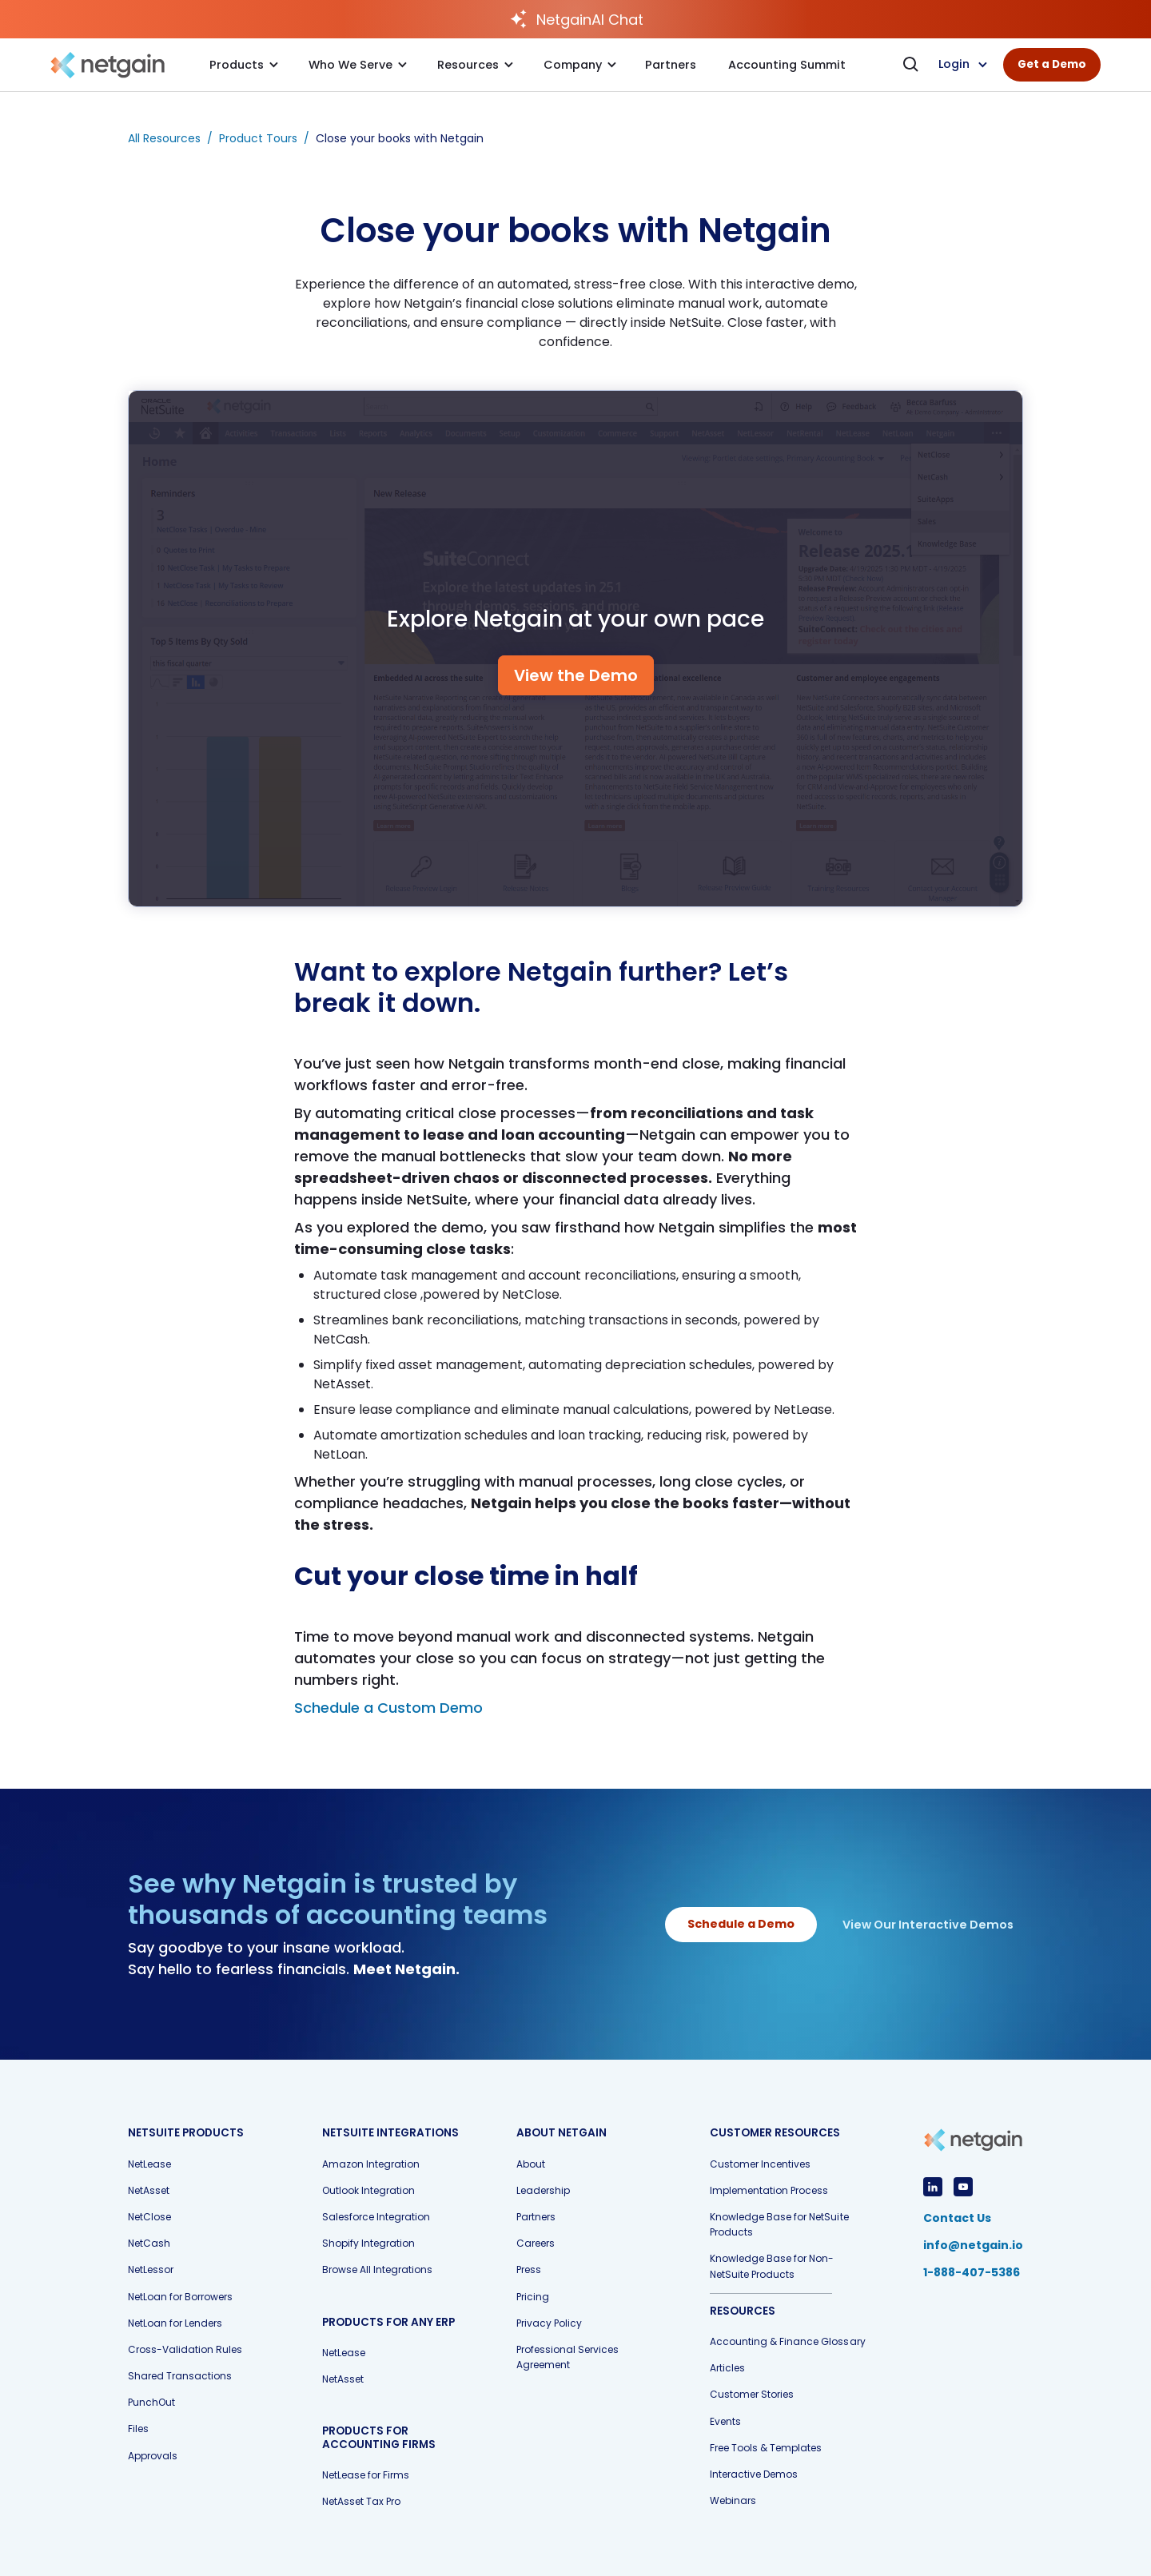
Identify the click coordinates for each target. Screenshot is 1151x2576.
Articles (727, 2368)
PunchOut (151, 2402)
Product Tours (258, 138)
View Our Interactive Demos (928, 1925)
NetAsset (148, 2190)
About (530, 2164)
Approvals (152, 2456)
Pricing (532, 2296)
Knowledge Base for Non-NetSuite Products (772, 2266)
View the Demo (576, 675)
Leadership (543, 2190)
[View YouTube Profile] (963, 2186)
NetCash (149, 2243)
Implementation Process (769, 2190)
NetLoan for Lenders (175, 2323)
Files (138, 2428)
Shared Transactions (180, 2376)
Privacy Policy (549, 2323)
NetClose (149, 2217)
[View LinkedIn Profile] (932, 2186)
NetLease (149, 2164)
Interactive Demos (754, 2474)
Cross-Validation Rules (185, 2349)
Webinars (733, 2500)
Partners (536, 2217)
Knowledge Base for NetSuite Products (779, 2224)
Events (725, 2421)
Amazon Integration (371, 2164)
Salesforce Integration (376, 2217)
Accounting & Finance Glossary (787, 2341)
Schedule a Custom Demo (388, 1708)
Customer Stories (752, 2394)
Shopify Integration (368, 2243)
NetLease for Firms (365, 2475)
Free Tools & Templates (766, 2448)
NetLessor (150, 2269)
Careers (535, 2243)
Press (528, 2269)
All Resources (164, 138)
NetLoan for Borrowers (180, 2296)
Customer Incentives (760, 2164)
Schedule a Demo (741, 1924)
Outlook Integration (368, 2190)
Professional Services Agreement (567, 2357)
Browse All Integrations (377, 2269)
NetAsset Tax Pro (361, 2501)
